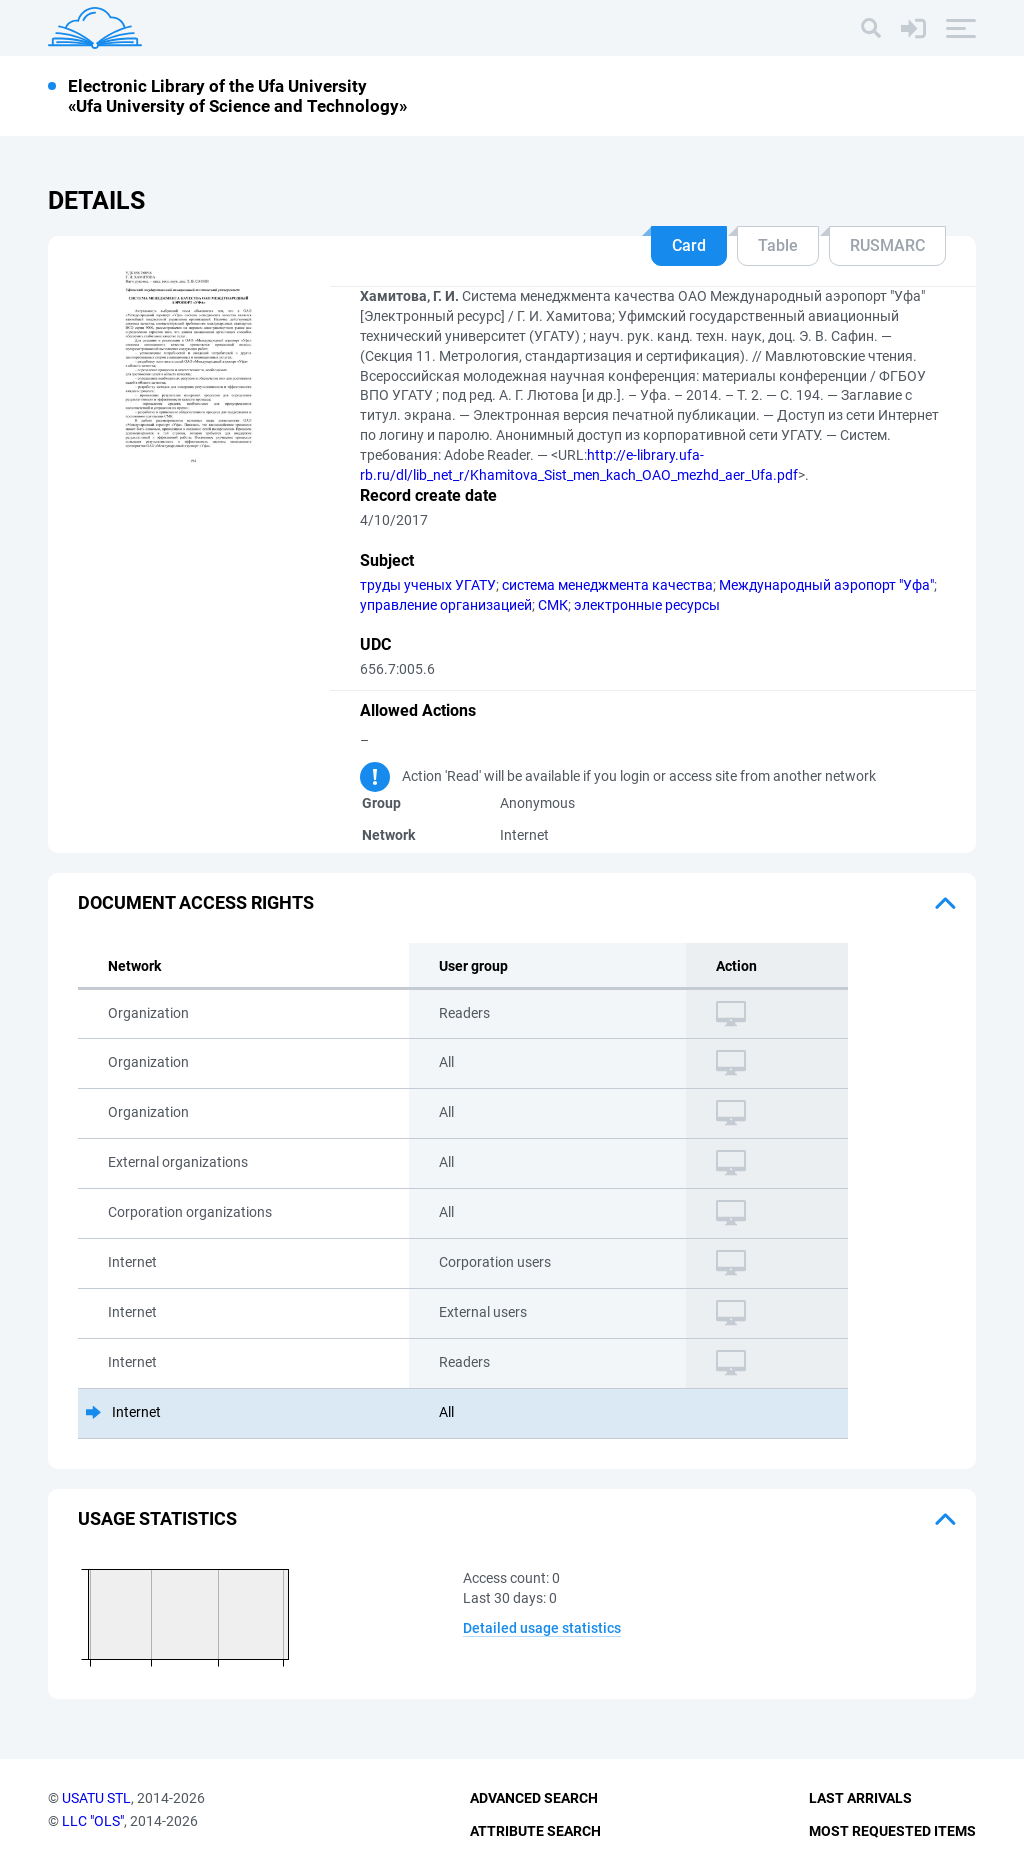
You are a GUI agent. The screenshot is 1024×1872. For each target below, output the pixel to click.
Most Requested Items (892, 1831)
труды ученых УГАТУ (428, 585)
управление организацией (446, 605)
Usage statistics (157, 1518)
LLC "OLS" (93, 1821)
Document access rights (196, 902)
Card (689, 245)
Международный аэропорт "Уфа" (826, 585)
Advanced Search (534, 1798)
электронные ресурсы (647, 605)
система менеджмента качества (607, 585)
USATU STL (96, 1798)
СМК (553, 605)
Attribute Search (535, 1831)
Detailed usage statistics (542, 1628)
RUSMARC (887, 245)
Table (778, 245)
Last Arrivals (860, 1798)
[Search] (871, 28)
